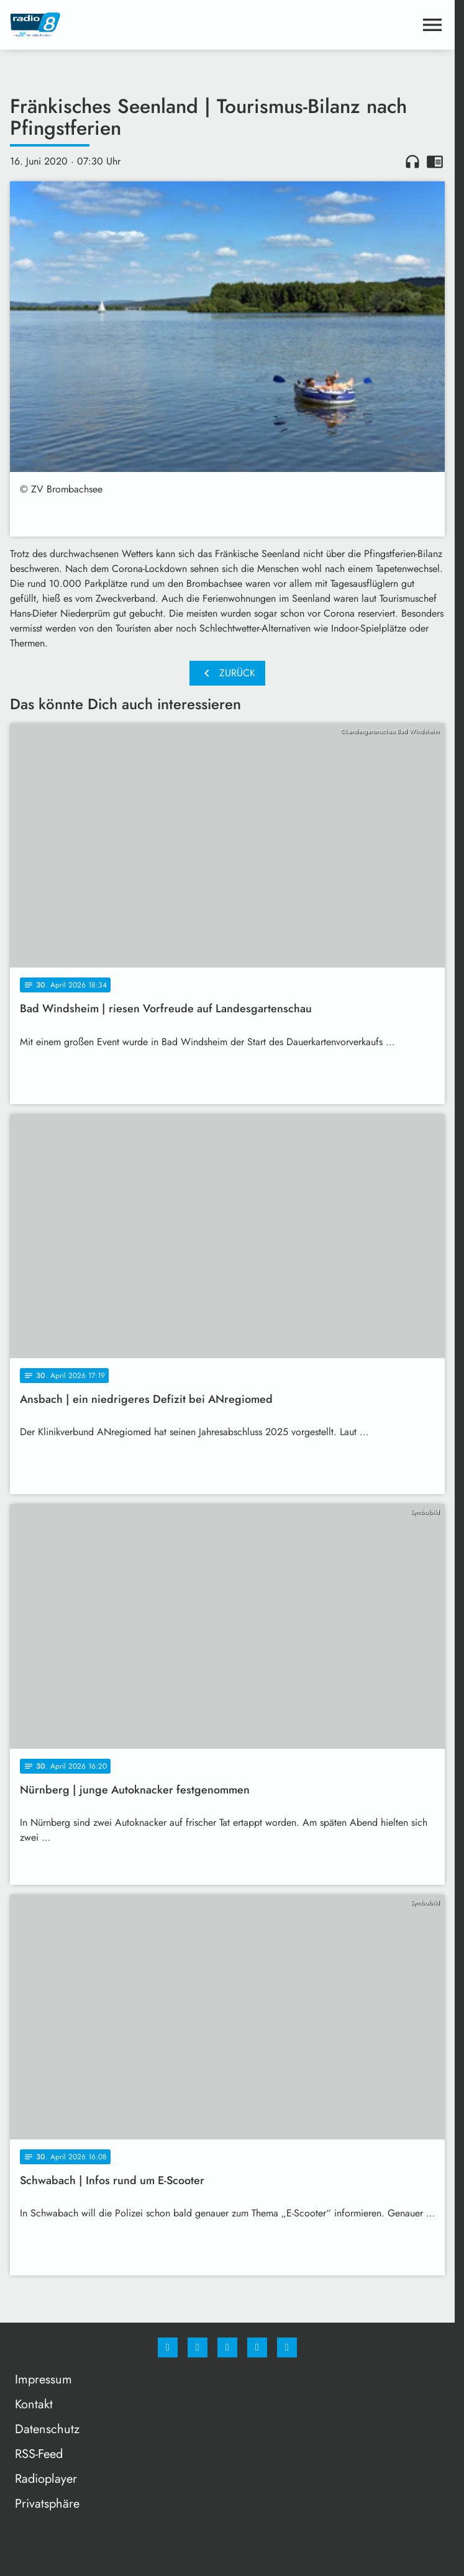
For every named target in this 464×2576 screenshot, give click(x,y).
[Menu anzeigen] (432, 24)
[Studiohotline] (257, 2347)
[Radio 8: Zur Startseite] (118, 24)
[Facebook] (168, 2347)
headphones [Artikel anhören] (412, 161)
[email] (287, 2347)
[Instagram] (197, 2347)
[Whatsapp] (227, 2347)
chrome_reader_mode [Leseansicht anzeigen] (435, 161)
